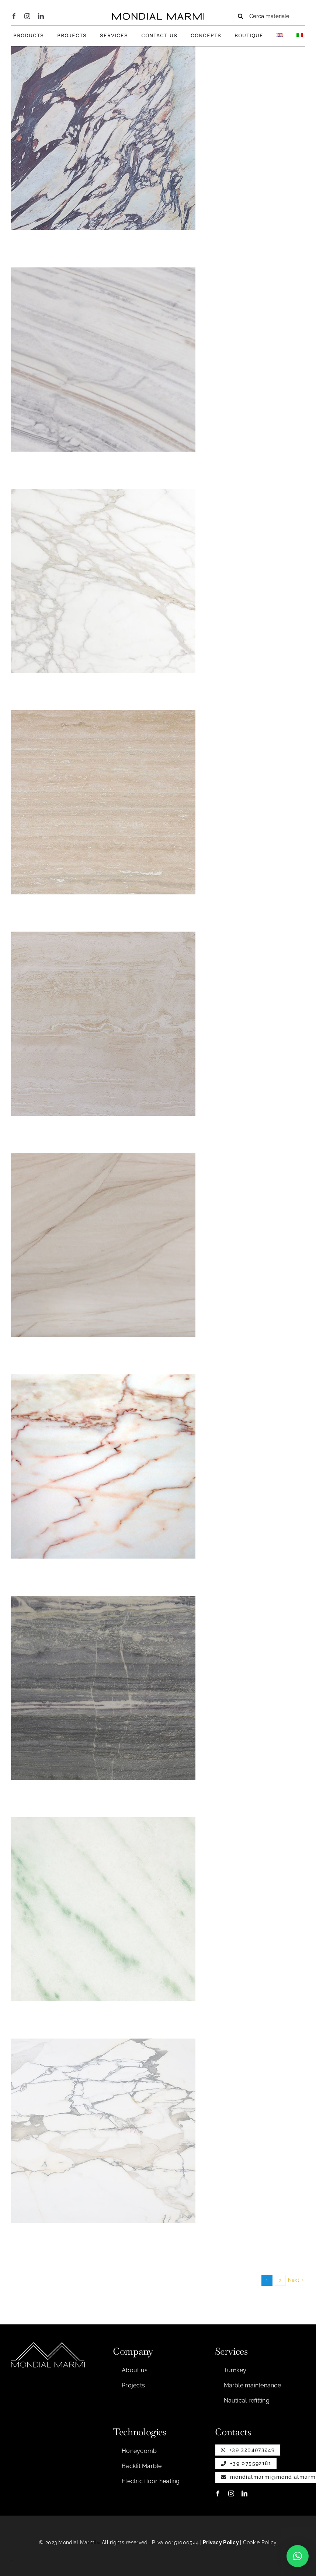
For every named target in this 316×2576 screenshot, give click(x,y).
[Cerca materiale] (268, 16)
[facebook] (14, 16)
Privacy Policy (221, 2542)
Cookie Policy (260, 2542)
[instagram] (27, 16)
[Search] (240, 16)
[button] (298, 2556)
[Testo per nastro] (158, 16)
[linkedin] (41, 16)
